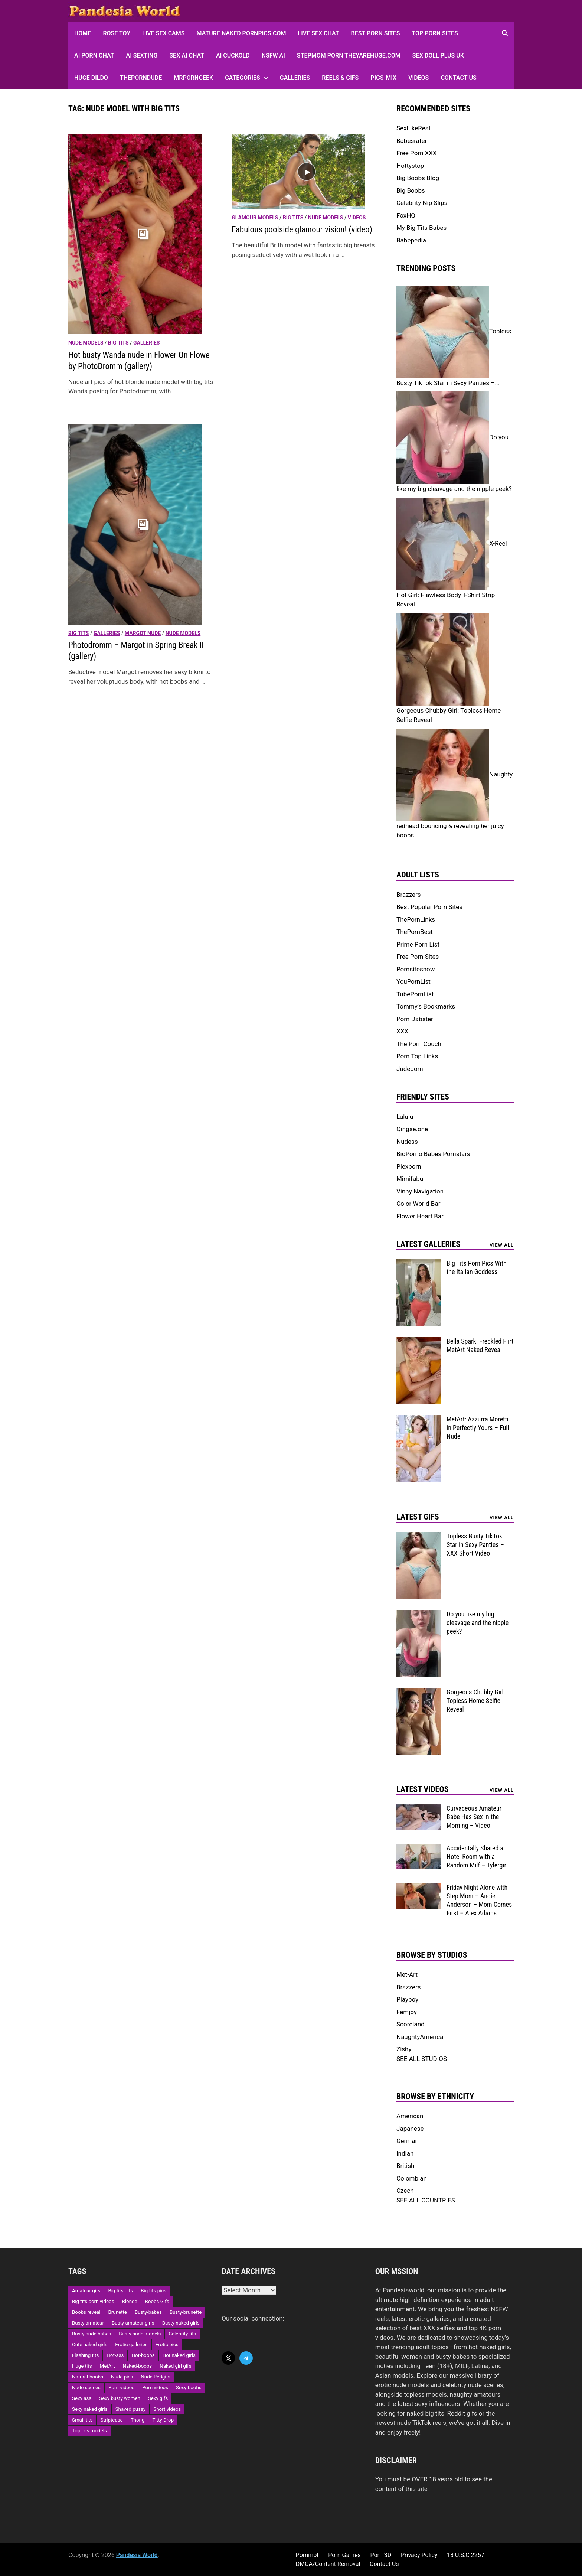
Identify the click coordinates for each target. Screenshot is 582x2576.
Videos (418, 77)
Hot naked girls (179, 2355)
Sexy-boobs (189, 2387)
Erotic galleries (131, 2344)
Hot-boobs (142, 2355)
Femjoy (406, 2012)
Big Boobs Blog (417, 178)
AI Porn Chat (94, 55)
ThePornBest (414, 931)
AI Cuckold (233, 55)
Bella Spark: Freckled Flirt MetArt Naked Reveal (480, 1345)
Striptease (111, 2420)
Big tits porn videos (93, 2301)
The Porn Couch (418, 1044)
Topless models (89, 2430)
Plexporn (408, 1166)
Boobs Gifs (157, 2301)
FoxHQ (405, 215)
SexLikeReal (413, 128)
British (405, 2165)
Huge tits (82, 2366)
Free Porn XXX (416, 153)
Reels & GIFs (340, 77)
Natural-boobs (87, 2377)
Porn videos (155, 2387)
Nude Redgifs (155, 2377)
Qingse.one (412, 1129)
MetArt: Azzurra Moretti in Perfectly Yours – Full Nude (478, 1427)
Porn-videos (121, 2387)
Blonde (129, 2301)
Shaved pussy (130, 2409)
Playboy (407, 1999)
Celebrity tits (182, 2333)
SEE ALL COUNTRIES (425, 2200)
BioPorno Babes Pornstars (433, 1153)
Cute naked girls (89, 2344)
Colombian (411, 2178)
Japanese (410, 2128)
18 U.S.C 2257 (465, 2555)
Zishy (404, 2049)
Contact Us (384, 2563)
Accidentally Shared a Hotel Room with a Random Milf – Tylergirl (477, 1856)
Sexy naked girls (90, 2409)
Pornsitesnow (415, 969)
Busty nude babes (91, 2333)
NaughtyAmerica (419, 2037)
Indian (404, 2153)
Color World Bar (418, 1203)
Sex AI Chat (186, 55)
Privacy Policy (419, 2555)
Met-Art (407, 1974)
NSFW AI (273, 55)
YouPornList (413, 981)
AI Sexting (142, 55)
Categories (242, 77)
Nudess (407, 1141)
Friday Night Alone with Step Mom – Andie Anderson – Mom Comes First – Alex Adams (479, 1900)
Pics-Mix (383, 77)
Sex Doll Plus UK (438, 55)
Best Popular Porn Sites (429, 907)
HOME (82, 33)
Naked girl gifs (175, 2366)
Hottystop (410, 165)
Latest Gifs (417, 1516)
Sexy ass (81, 2398)
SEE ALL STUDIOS (421, 2058)
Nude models (86, 343)
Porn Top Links (417, 1056)
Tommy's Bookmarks (425, 1006)
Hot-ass (115, 2355)
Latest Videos (422, 1789)
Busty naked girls (181, 2323)
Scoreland (410, 2024)
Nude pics (122, 2377)
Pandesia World (137, 2555)
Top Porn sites (435, 33)
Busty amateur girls (133, 2323)
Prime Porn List (417, 944)
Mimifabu (409, 1178)
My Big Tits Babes (421, 227)
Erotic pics (167, 2344)
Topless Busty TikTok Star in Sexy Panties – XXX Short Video (475, 1544)
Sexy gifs (158, 2398)
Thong (138, 2420)
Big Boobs (410, 190)
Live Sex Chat (318, 33)
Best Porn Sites (375, 33)
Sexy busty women (119, 2398)
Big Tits (118, 343)
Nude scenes (86, 2387)
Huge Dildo (91, 77)
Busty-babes (148, 2312)
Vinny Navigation (420, 1191)
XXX (402, 1031)
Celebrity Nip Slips (421, 202)
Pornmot (307, 2555)
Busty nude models (140, 2333)
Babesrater (411, 140)
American (409, 2116)
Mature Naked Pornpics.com (241, 33)
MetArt (107, 2366)
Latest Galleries (428, 1244)
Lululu (404, 1116)
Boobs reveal (86, 2312)
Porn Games (344, 2555)
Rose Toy (116, 33)
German (407, 2141)
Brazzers (408, 894)
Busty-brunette (186, 2312)
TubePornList (415, 994)
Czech (405, 2190)
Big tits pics (153, 2290)
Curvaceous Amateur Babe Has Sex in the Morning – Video (474, 1816)
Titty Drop (163, 2420)
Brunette (117, 2312)
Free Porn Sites (417, 956)
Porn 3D (380, 2555)
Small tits (82, 2420)
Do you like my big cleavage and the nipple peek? (478, 1622)
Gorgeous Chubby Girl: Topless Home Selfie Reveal (476, 1700)
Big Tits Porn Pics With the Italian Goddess (477, 1267)
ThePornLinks (415, 919)
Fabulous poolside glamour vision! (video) (302, 230)
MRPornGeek (193, 77)
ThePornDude (141, 77)
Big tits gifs (120, 2290)
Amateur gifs (86, 2290)
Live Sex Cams (163, 33)
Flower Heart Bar (420, 1216)
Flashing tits (85, 2355)
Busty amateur (88, 2323)
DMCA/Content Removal (328, 2563)
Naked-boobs (137, 2366)
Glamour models (255, 218)
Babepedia (411, 240)
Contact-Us (458, 77)
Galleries (295, 77)
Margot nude (143, 633)
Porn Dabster (414, 1019)
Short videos (167, 2409)
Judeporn (409, 1068)
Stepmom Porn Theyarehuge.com (348, 55)
